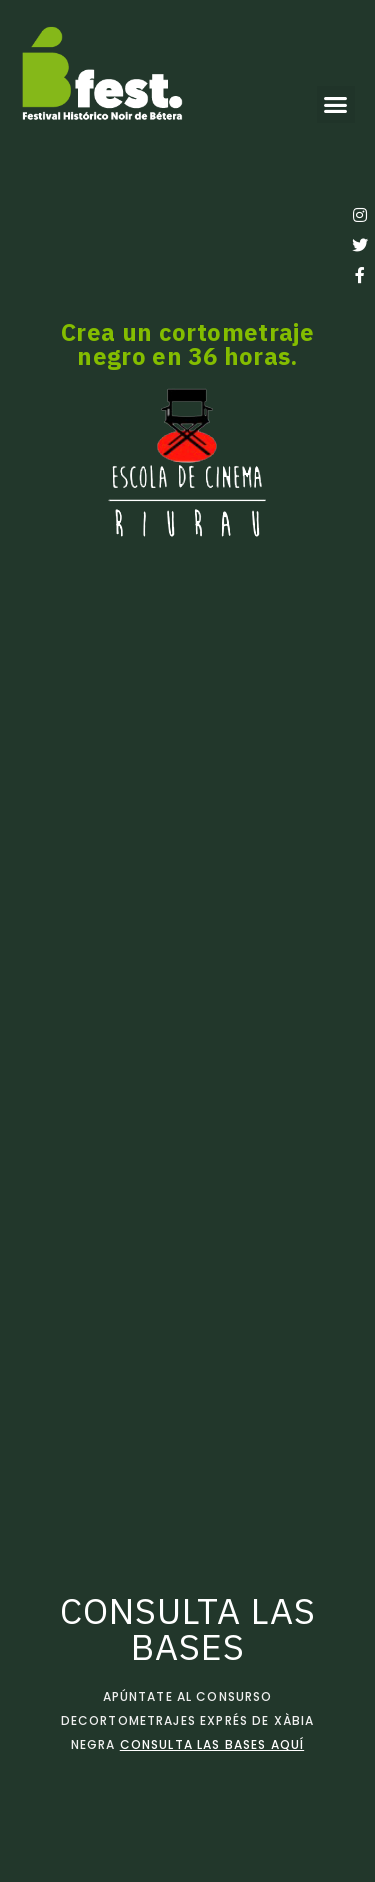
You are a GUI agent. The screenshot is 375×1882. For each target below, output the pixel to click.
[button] (336, 105)
